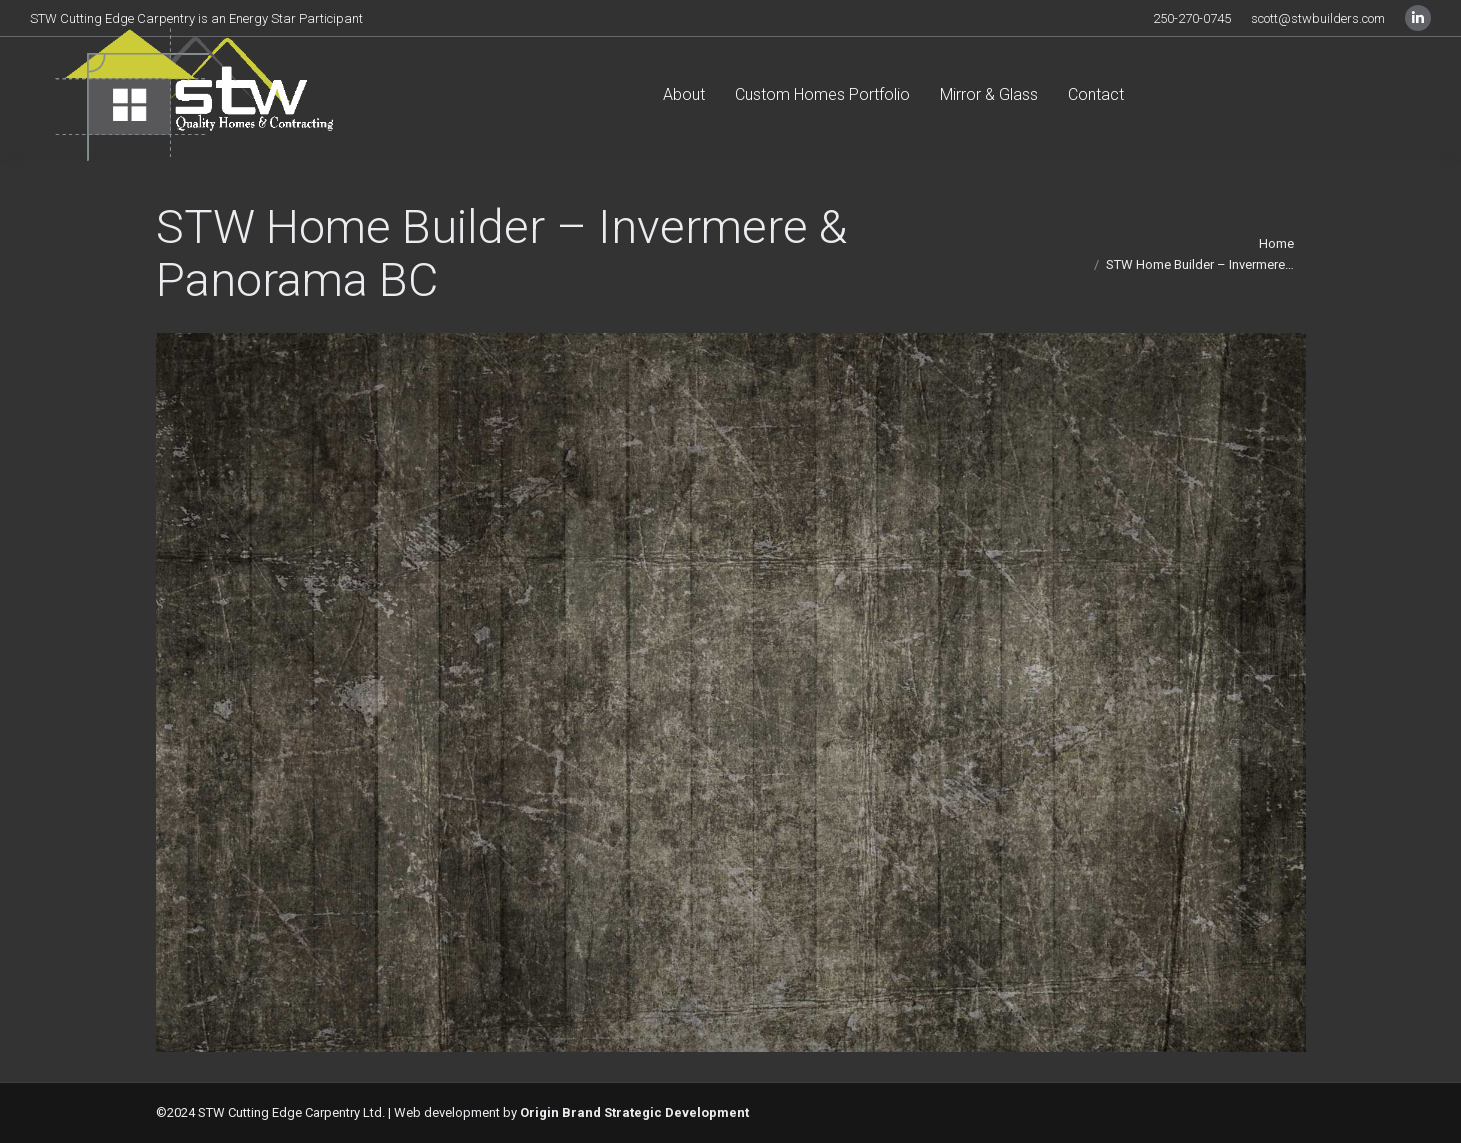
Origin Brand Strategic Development (634, 1112)
